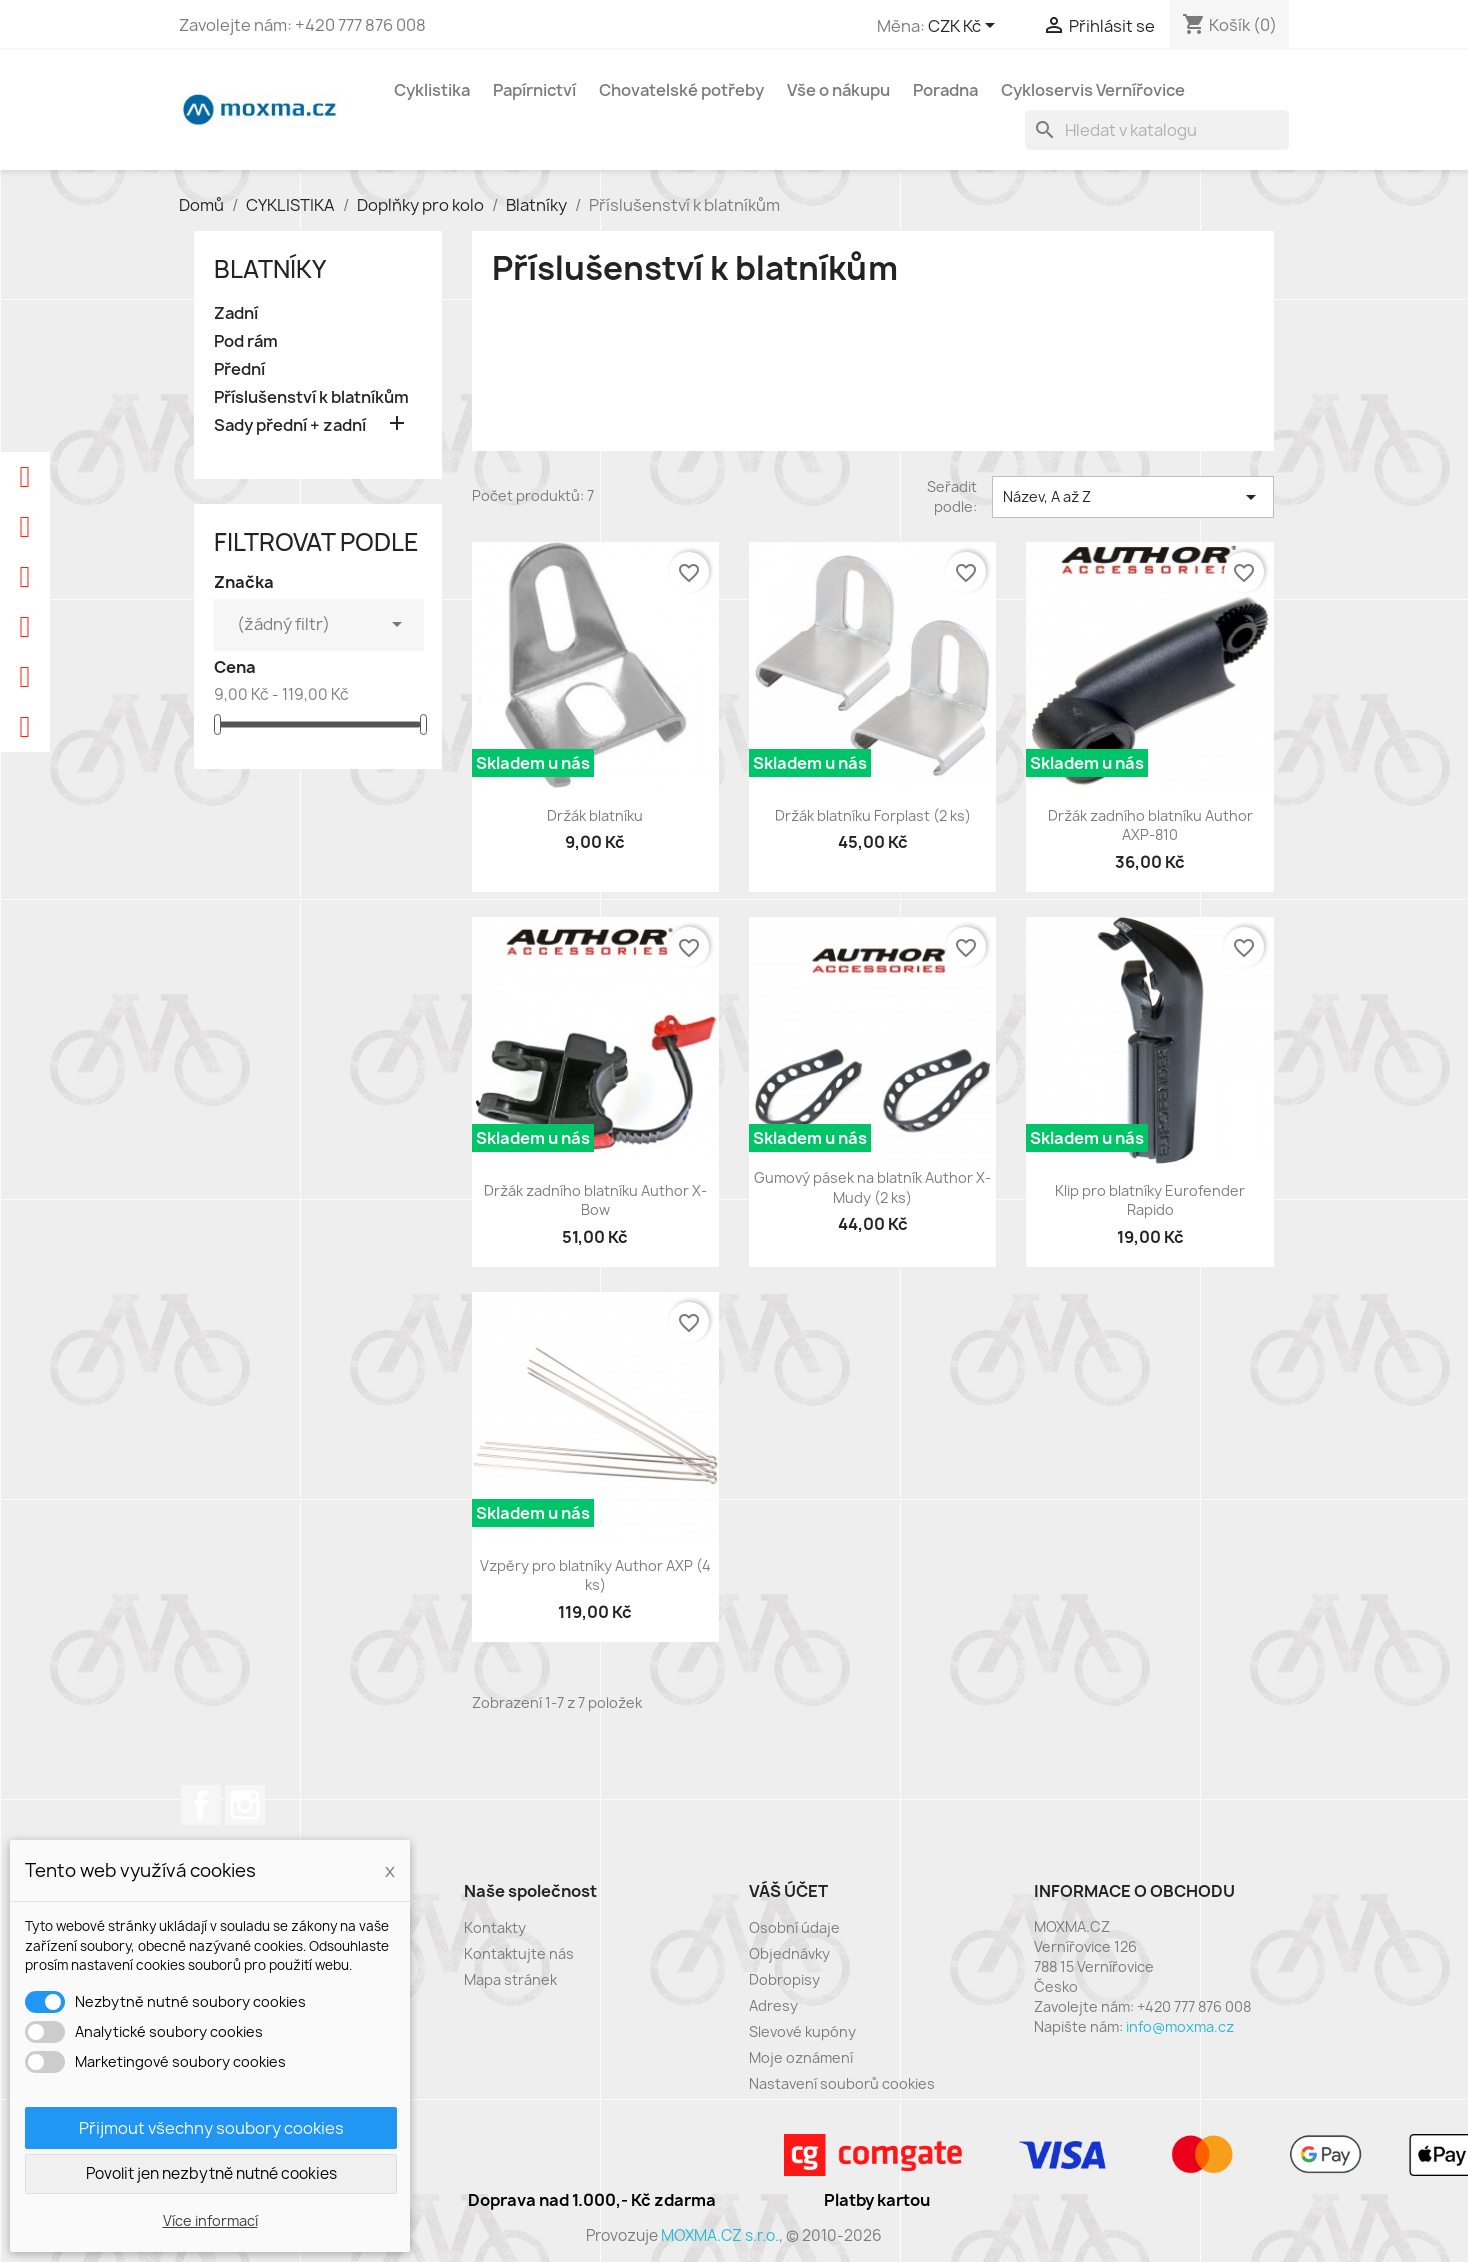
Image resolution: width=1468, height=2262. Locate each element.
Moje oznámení (801, 2057)
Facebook (201, 1805)
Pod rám (246, 341)
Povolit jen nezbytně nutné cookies (211, 2173)
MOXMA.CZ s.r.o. (720, 2235)
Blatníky (270, 269)
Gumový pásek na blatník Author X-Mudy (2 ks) (872, 1187)
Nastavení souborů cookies (842, 2083)
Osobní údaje (794, 1927)
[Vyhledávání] (1157, 130)
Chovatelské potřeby (681, 90)
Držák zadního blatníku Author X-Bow (595, 1200)
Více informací (210, 2220)
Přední (239, 369)
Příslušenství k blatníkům (311, 397)
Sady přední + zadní (290, 425)
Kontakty (495, 1927)
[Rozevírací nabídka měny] (965, 27)
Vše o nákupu (838, 90)
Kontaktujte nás (519, 1953)
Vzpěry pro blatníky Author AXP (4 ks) (595, 1575)
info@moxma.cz (1180, 2026)
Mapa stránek (510, 1979)
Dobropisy (784, 1979)
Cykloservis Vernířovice (1093, 90)
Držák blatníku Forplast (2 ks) (873, 815)
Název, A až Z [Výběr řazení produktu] (1133, 497)
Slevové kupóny (802, 2031)
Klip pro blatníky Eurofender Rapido (1150, 1200)
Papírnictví (534, 90)
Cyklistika (432, 90)
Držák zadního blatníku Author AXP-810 (1150, 825)
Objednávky (789, 1953)
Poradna (945, 90)
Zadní (236, 313)
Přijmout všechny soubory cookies (211, 2128)
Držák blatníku (595, 815)
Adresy (773, 2005)
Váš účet (788, 1891)
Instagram (245, 1805)
